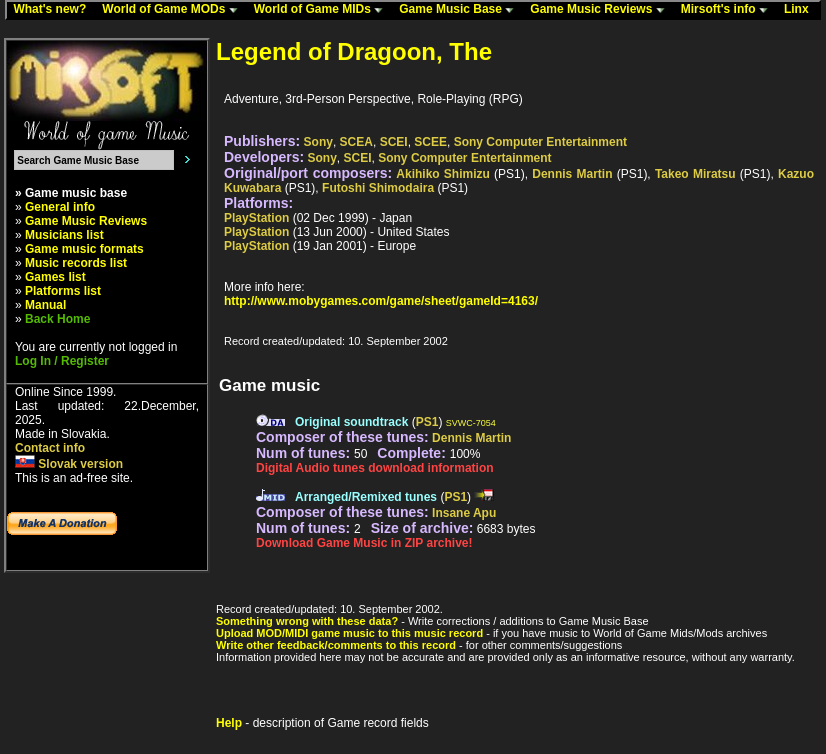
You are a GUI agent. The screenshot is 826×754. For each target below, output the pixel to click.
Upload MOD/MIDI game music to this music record (349, 633)
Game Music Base (461, 10)
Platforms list (63, 291)
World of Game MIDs (323, 10)
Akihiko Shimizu (443, 174)
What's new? (54, 10)
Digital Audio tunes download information (375, 468)
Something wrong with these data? (307, 621)
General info (60, 207)
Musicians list (64, 235)
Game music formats (84, 249)
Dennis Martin (572, 174)
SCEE (430, 142)
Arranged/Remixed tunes (366, 497)
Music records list (76, 263)
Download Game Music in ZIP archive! (364, 543)
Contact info (50, 448)
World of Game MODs (174, 10)
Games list (55, 277)
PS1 (427, 422)
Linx (801, 10)
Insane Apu (464, 513)
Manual (45, 305)
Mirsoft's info (729, 10)
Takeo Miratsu (695, 174)
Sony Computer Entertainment (540, 142)
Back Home (57, 319)
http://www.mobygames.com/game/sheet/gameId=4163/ (381, 301)
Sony (318, 142)
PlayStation (256, 218)
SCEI (394, 142)
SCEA (356, 142)
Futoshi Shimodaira (378, 188)
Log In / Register (62, 361)
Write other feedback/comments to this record (336, 645)
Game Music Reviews (601, 10)
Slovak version (69, 464)
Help (229, 723)
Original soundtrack (351, 422)
